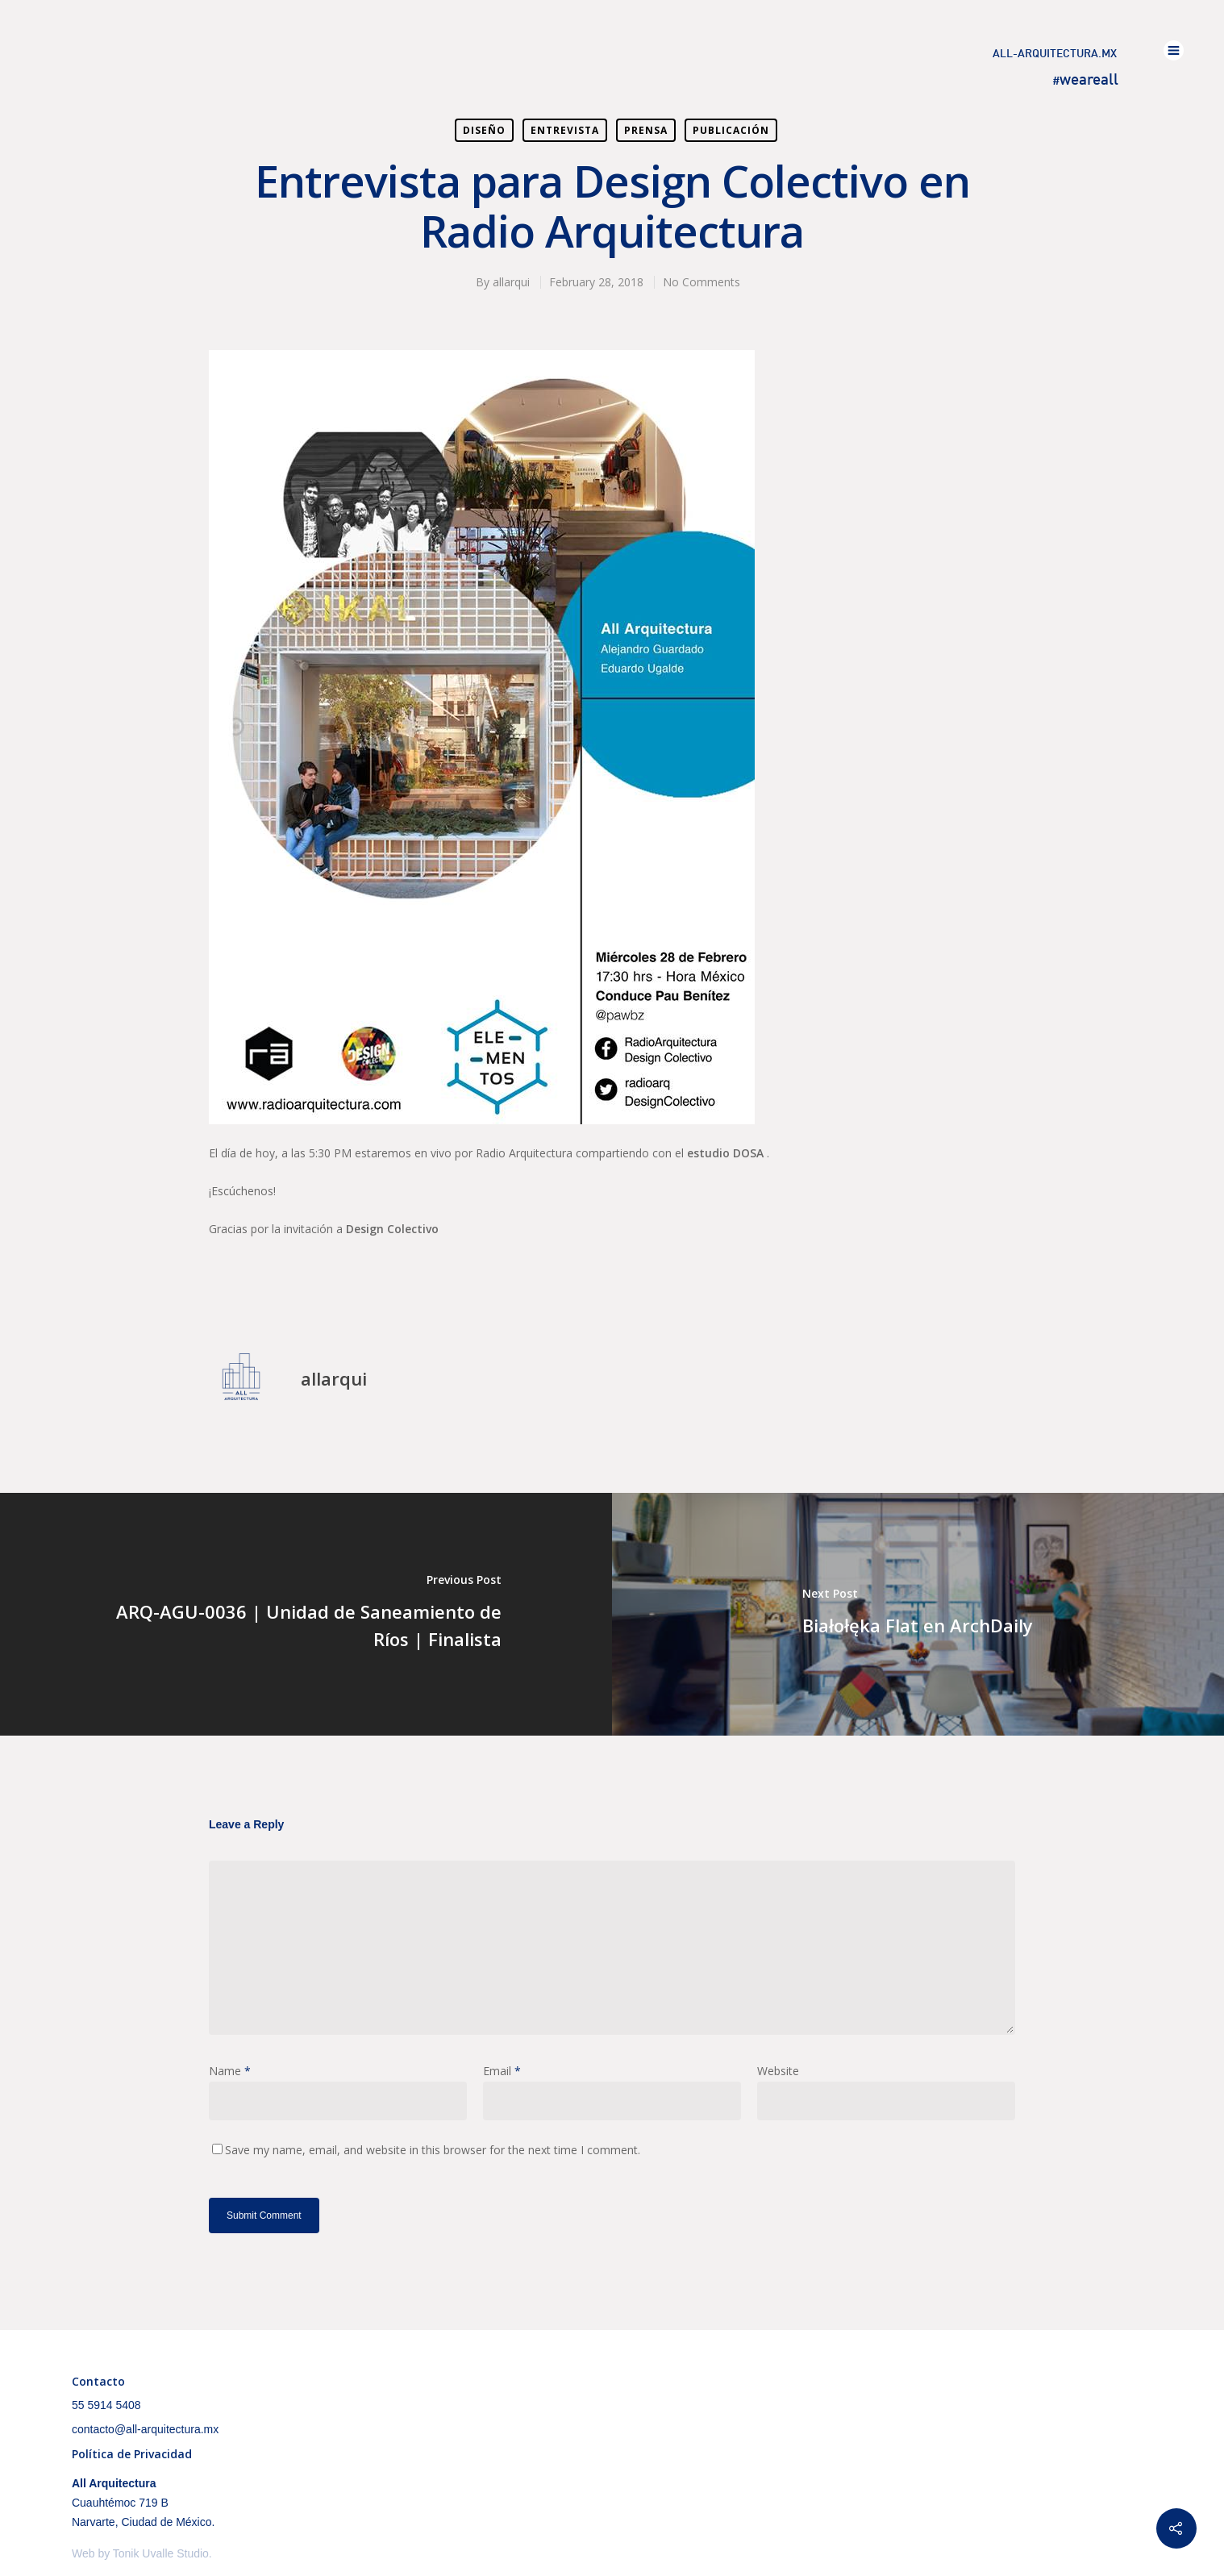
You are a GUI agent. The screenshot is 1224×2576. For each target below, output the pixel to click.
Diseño (484, 130)
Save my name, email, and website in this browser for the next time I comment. (432, 2149)
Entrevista (565, 130)
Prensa (646, 130)
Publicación (731, 130)
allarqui (511, 282)
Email (502, 2070)
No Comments (701, 282)
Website (778, 2070)
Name (230, 2070)
